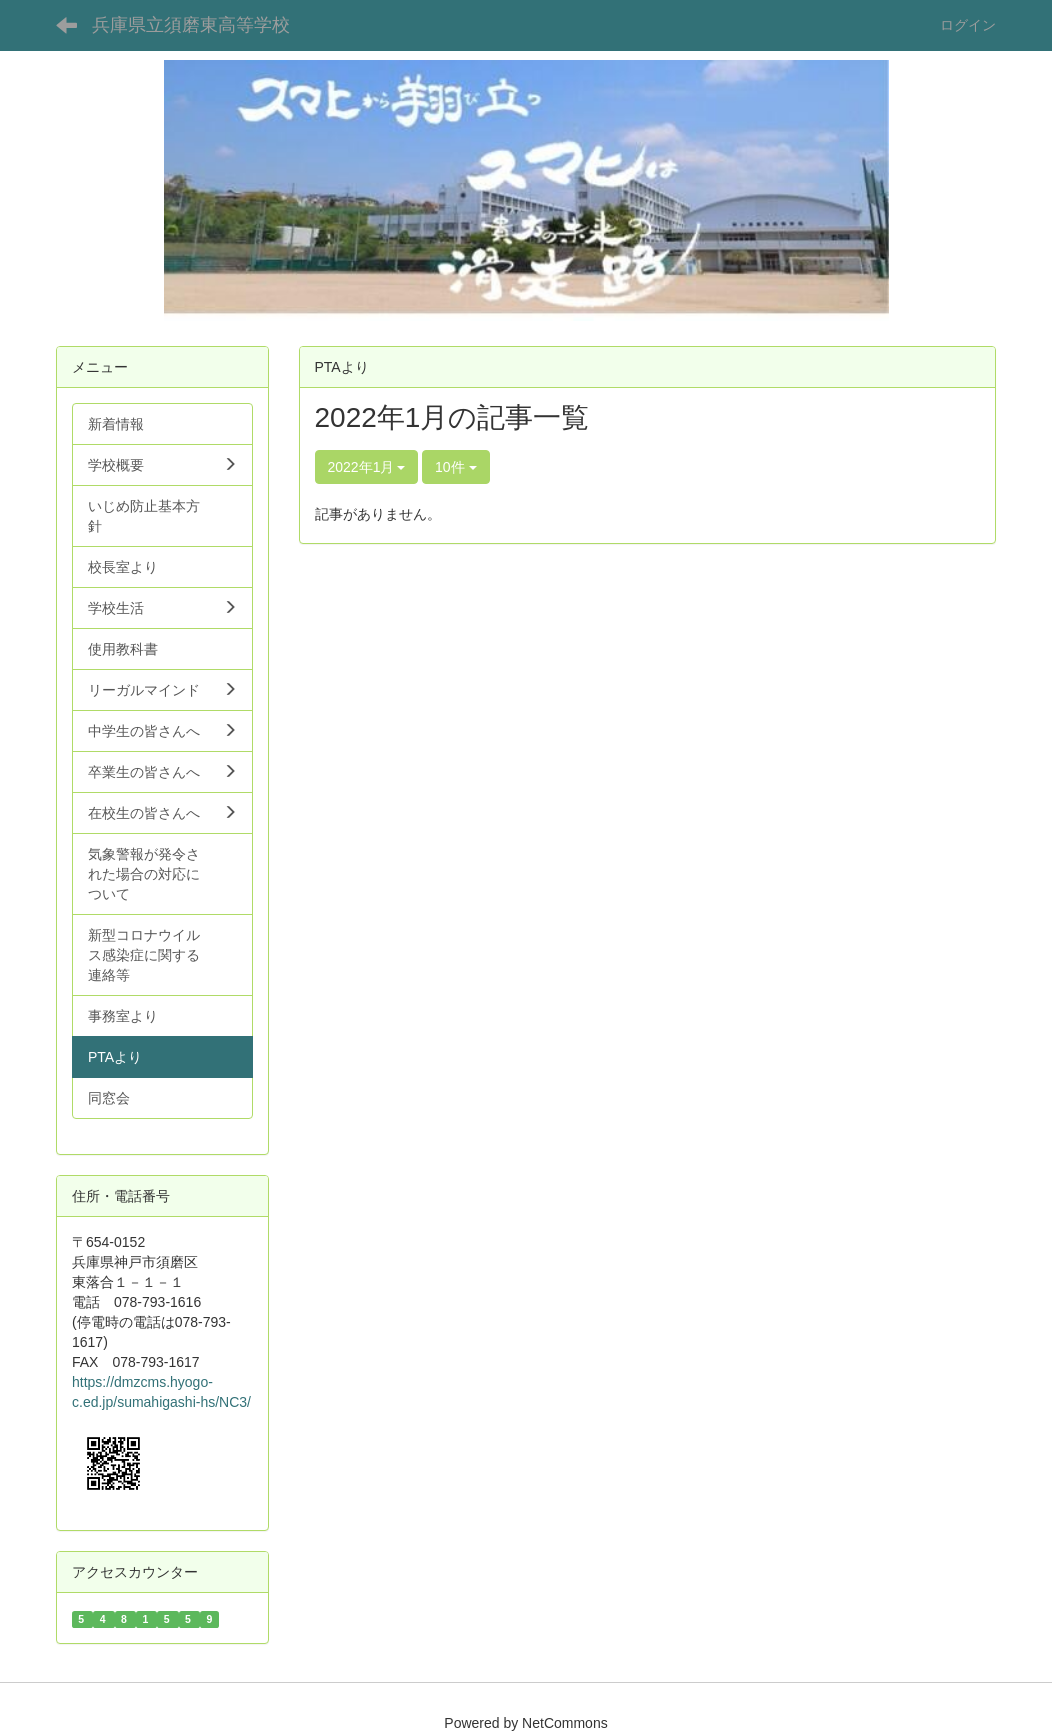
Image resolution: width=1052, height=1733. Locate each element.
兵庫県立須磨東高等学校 (191, 25)
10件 (455, 467)
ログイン (968, 25)
